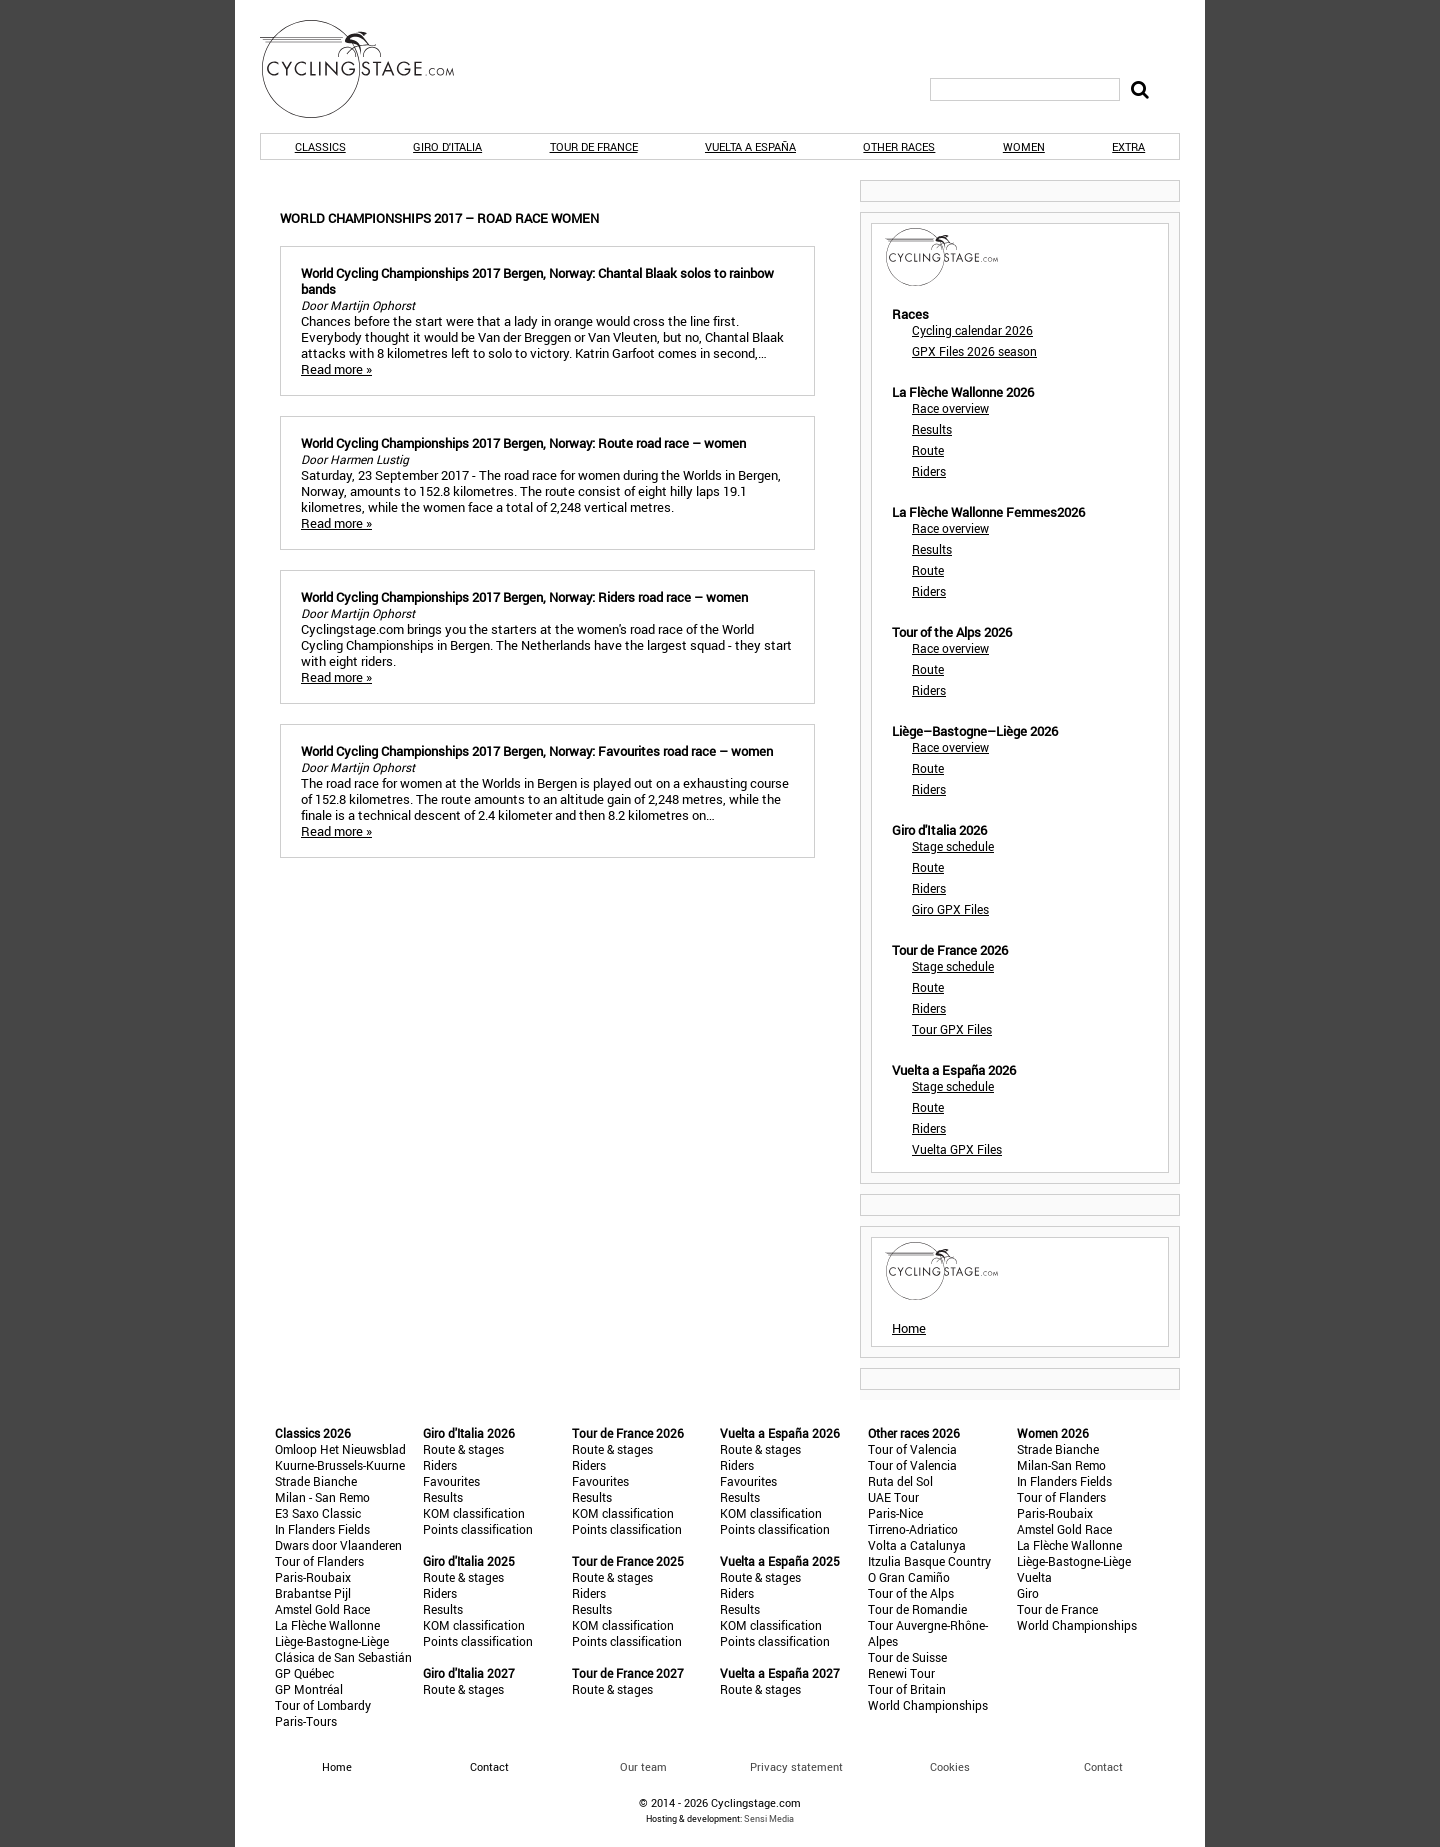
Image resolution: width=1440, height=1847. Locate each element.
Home (909, 1328)
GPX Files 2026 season (974, 351)
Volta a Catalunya (917, 1545)
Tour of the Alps (911, 1593)
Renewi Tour (901, 1673)
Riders (929, 471)
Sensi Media (769, 1818)
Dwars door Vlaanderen (338, 1545)
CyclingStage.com (370, 69)
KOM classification (474, 1513)
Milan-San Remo (1061, 1465)
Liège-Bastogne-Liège (332, 1641)
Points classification (478, 1529)
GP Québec (304, 1673)
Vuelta (1034, 1577)
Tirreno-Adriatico (913, 1529)
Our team (643, 1766)
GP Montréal (309, 1689)
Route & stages (463, 1449)
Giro (1028, 1593)
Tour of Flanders (319, 1561)
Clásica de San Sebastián (343, 1657)
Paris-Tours (306, 1721)
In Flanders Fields (322, 1529)
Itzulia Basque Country (929, 1561)
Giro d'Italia (447, 146)
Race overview (950, 408)
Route (928, 450)
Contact (1103, 1766)
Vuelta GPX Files (957, 1149)
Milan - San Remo (322, 1497)
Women (1024, 146)
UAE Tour (893, 1497)
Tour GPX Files (952, 1029)
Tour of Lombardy (323, 1705)
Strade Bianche (316, 1481)
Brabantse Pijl (313, 1593)
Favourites (451, 1481)
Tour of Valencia (912, 1449)
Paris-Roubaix (313, 1577)
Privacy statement (796, 1766)
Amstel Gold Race (322, 1609)
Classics (320, 146)
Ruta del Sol (900, 1481)
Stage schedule (953, 846)
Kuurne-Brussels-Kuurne (340, 1465)
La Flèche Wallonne (327, 1625)
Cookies (950, 1766)
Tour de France (594, 146)
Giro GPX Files (950, 909)
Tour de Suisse (907, 1657)
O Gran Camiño (909, 1577)
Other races (899, 146)
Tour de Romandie (917, 1609)
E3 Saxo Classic (318, 1513)
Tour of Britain (907, 1689)
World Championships (928, 1705)
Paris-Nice (895, 1513)
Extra (1128, 146)
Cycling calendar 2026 (972, 330)
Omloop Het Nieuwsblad (340, 1449)
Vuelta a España (750, 146)
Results (932, 429)
